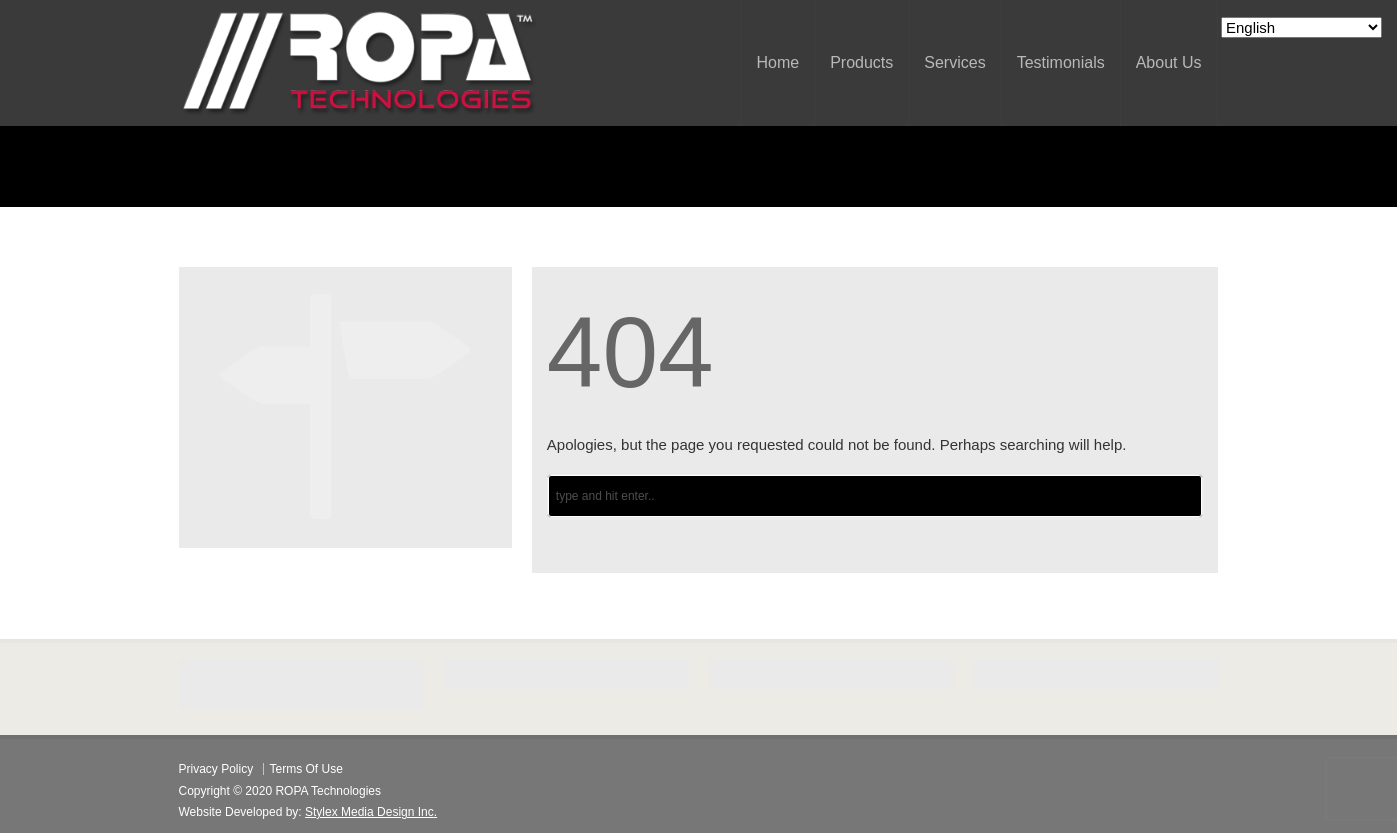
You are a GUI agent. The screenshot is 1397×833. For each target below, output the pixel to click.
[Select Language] (1301, 27)
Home (777, 62)
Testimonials (1061, 62)
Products (861, 62)
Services (954, 62)
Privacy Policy (216, 769)
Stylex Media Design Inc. (371, 812)
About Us (1169, 62)
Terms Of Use (306, 769)
